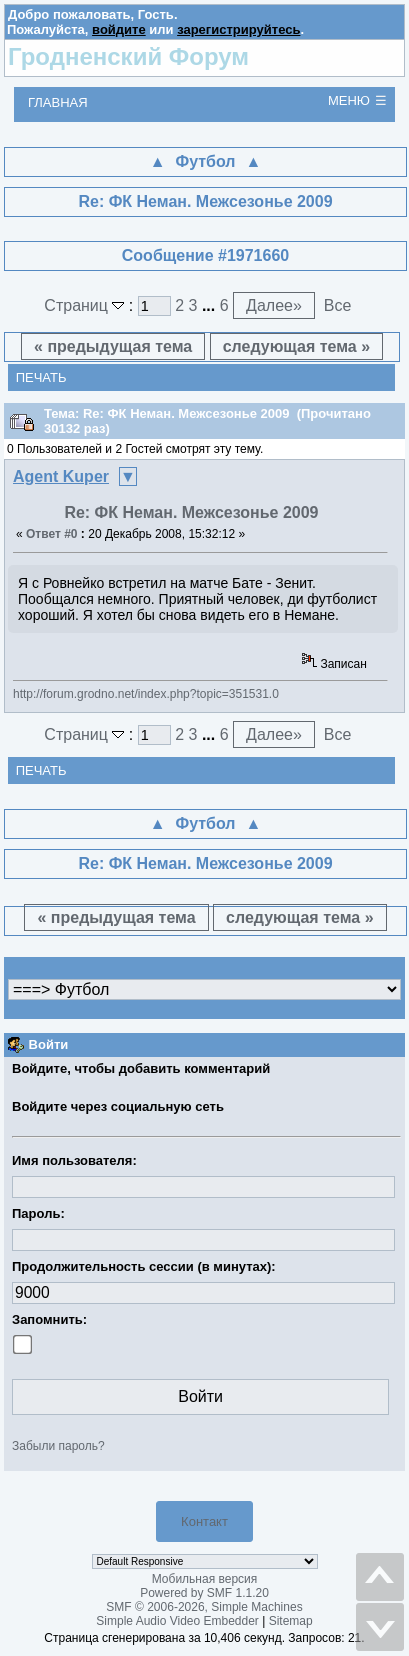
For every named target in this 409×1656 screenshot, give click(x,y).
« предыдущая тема (113, 346)
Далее (274, 305)
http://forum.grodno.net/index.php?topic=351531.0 (146, 694)
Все (338, 305)
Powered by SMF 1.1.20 (204, 1593)
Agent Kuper (61, 476)
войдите (119, 29)
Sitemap (291, 1621)
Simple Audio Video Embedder (177, 1621)
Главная (58, 102)
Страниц (86, 305)
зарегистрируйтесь (238, 29)
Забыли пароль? (58, 1446)
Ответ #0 (52, 534)
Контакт (204, 1521)
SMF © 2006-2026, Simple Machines (204, 1607)
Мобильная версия (205, 1579)
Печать (41, 377)
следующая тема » (296, 346)
